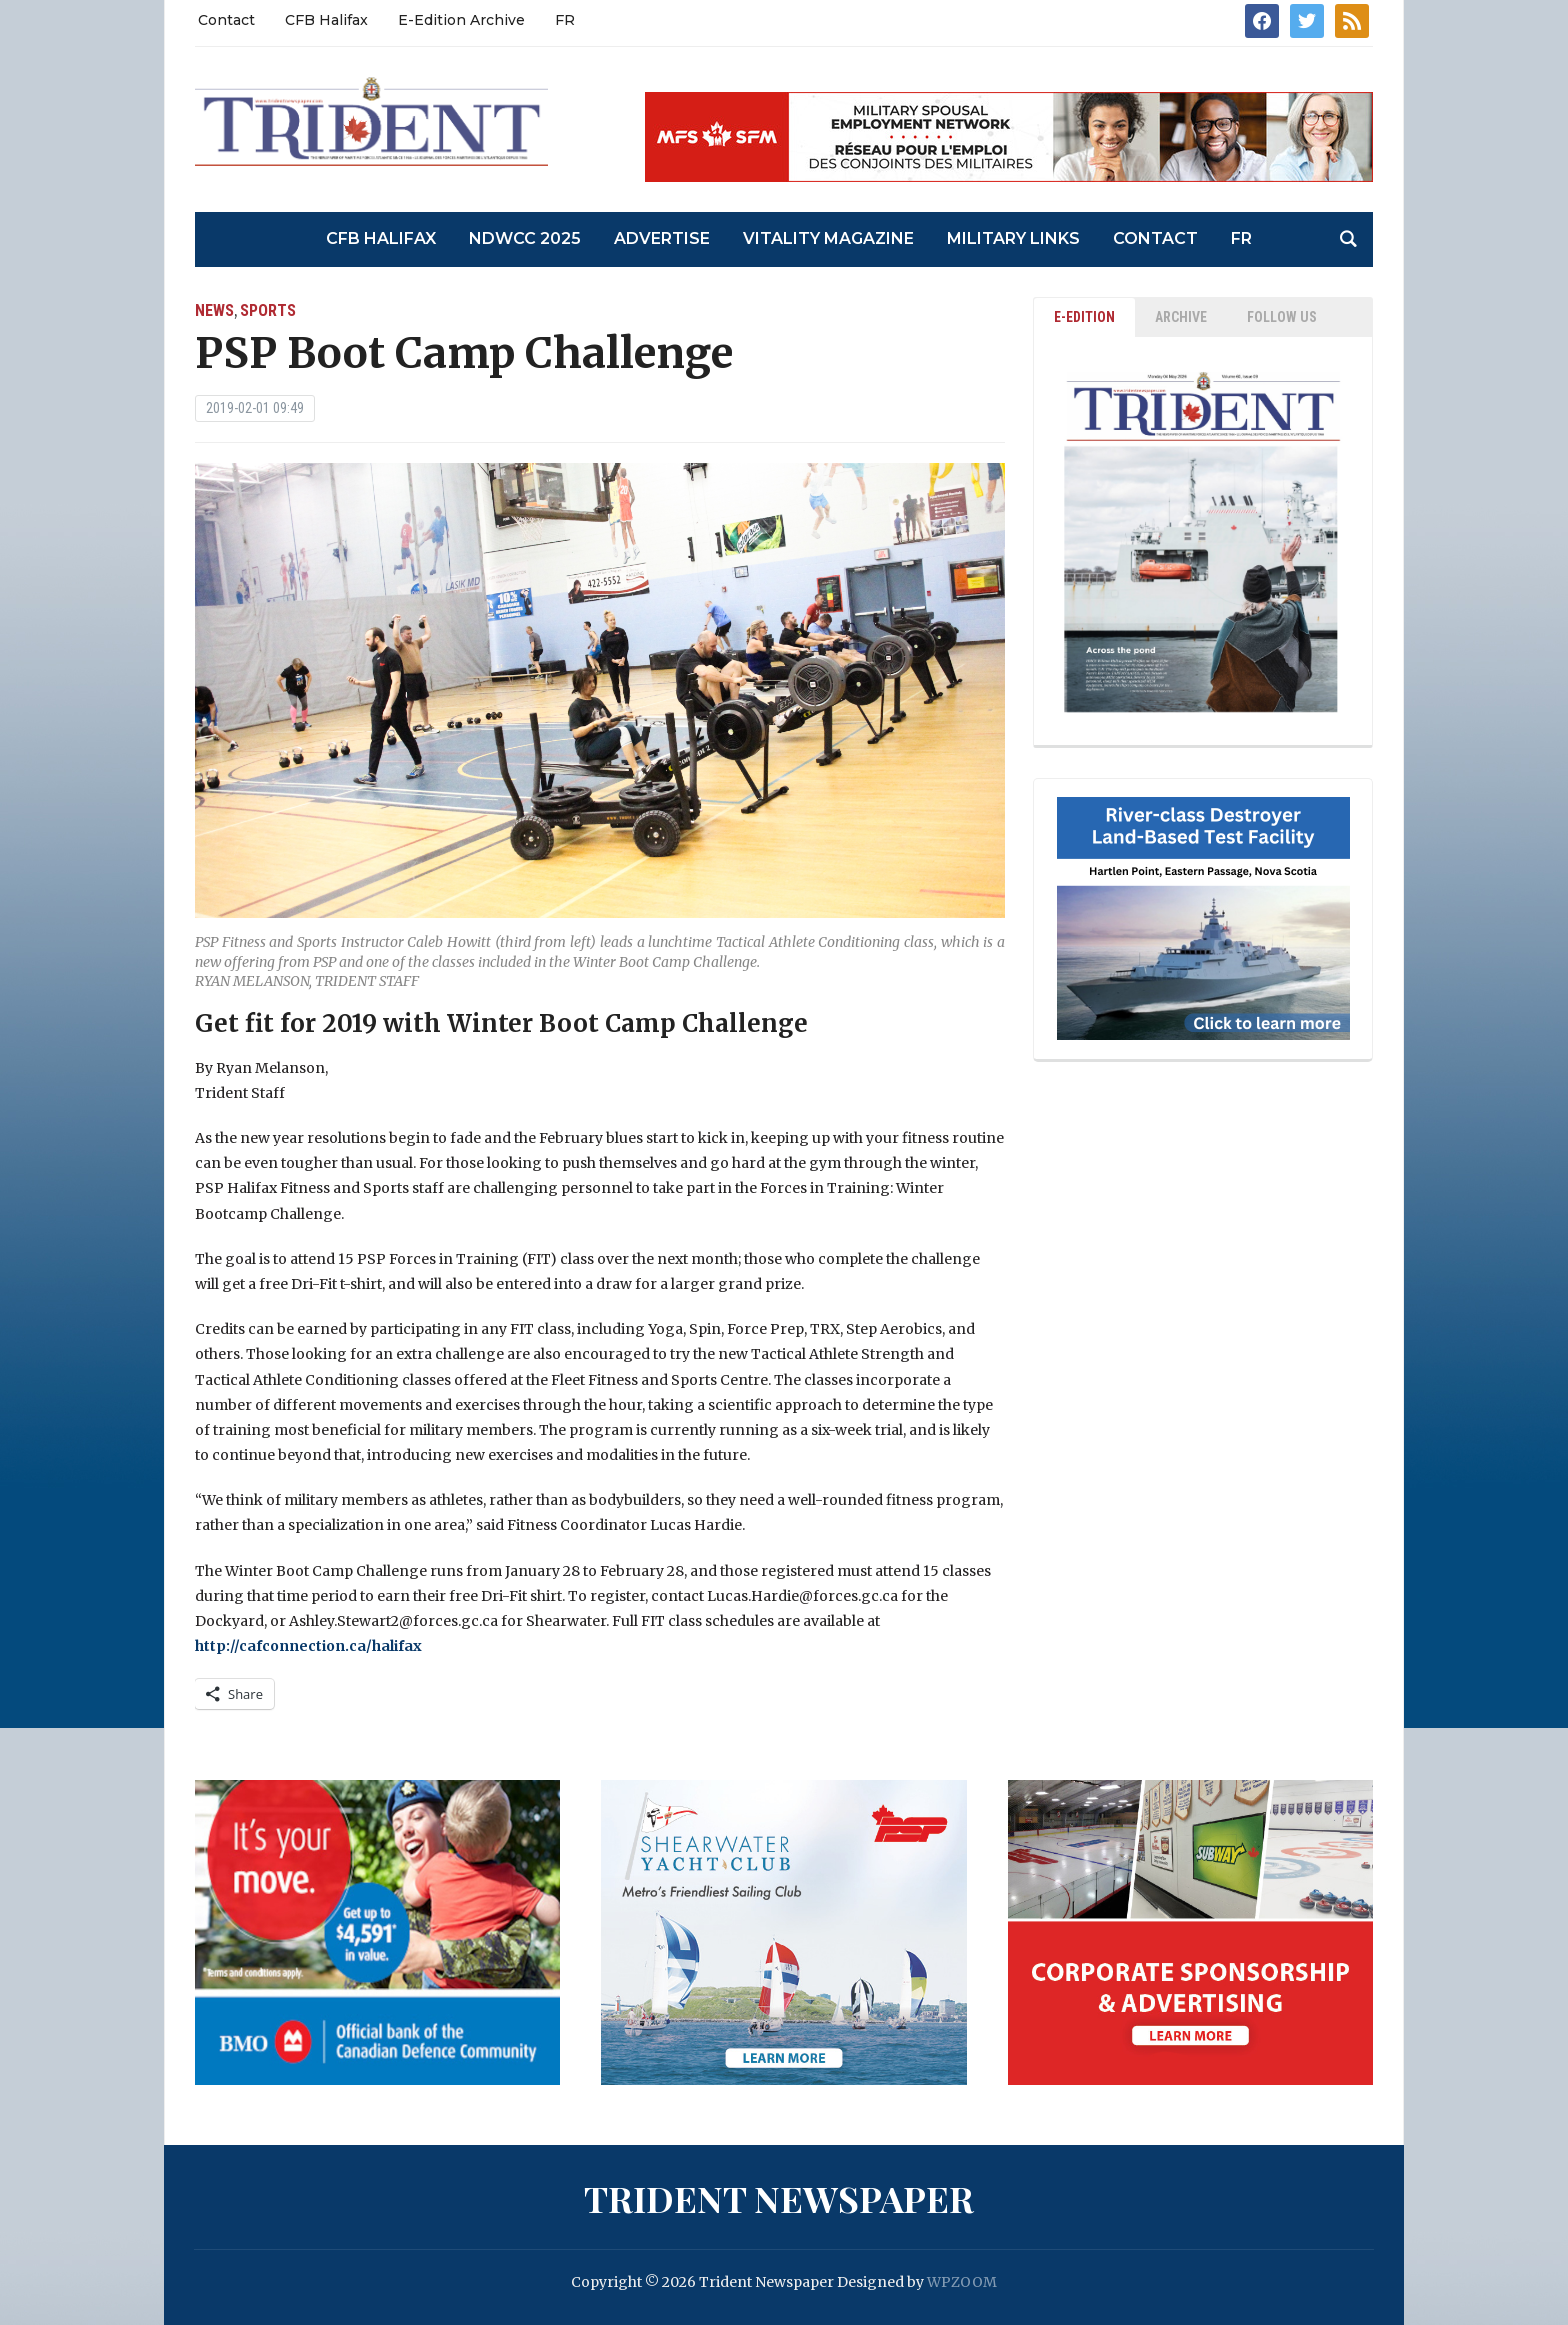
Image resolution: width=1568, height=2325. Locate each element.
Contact (226, 20)
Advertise (662, 238)
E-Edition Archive (461, 20)
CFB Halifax (326, 20)
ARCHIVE (1181, 317)
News (214, 310)
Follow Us (1282, 317)
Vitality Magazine (828, 238)
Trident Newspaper (779, 2198)
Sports (268, 310)
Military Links (1013, 238)
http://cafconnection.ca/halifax (308, 1646)
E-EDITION (1084, 317)
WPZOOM (962, 2282)
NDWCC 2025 (525, 238)
